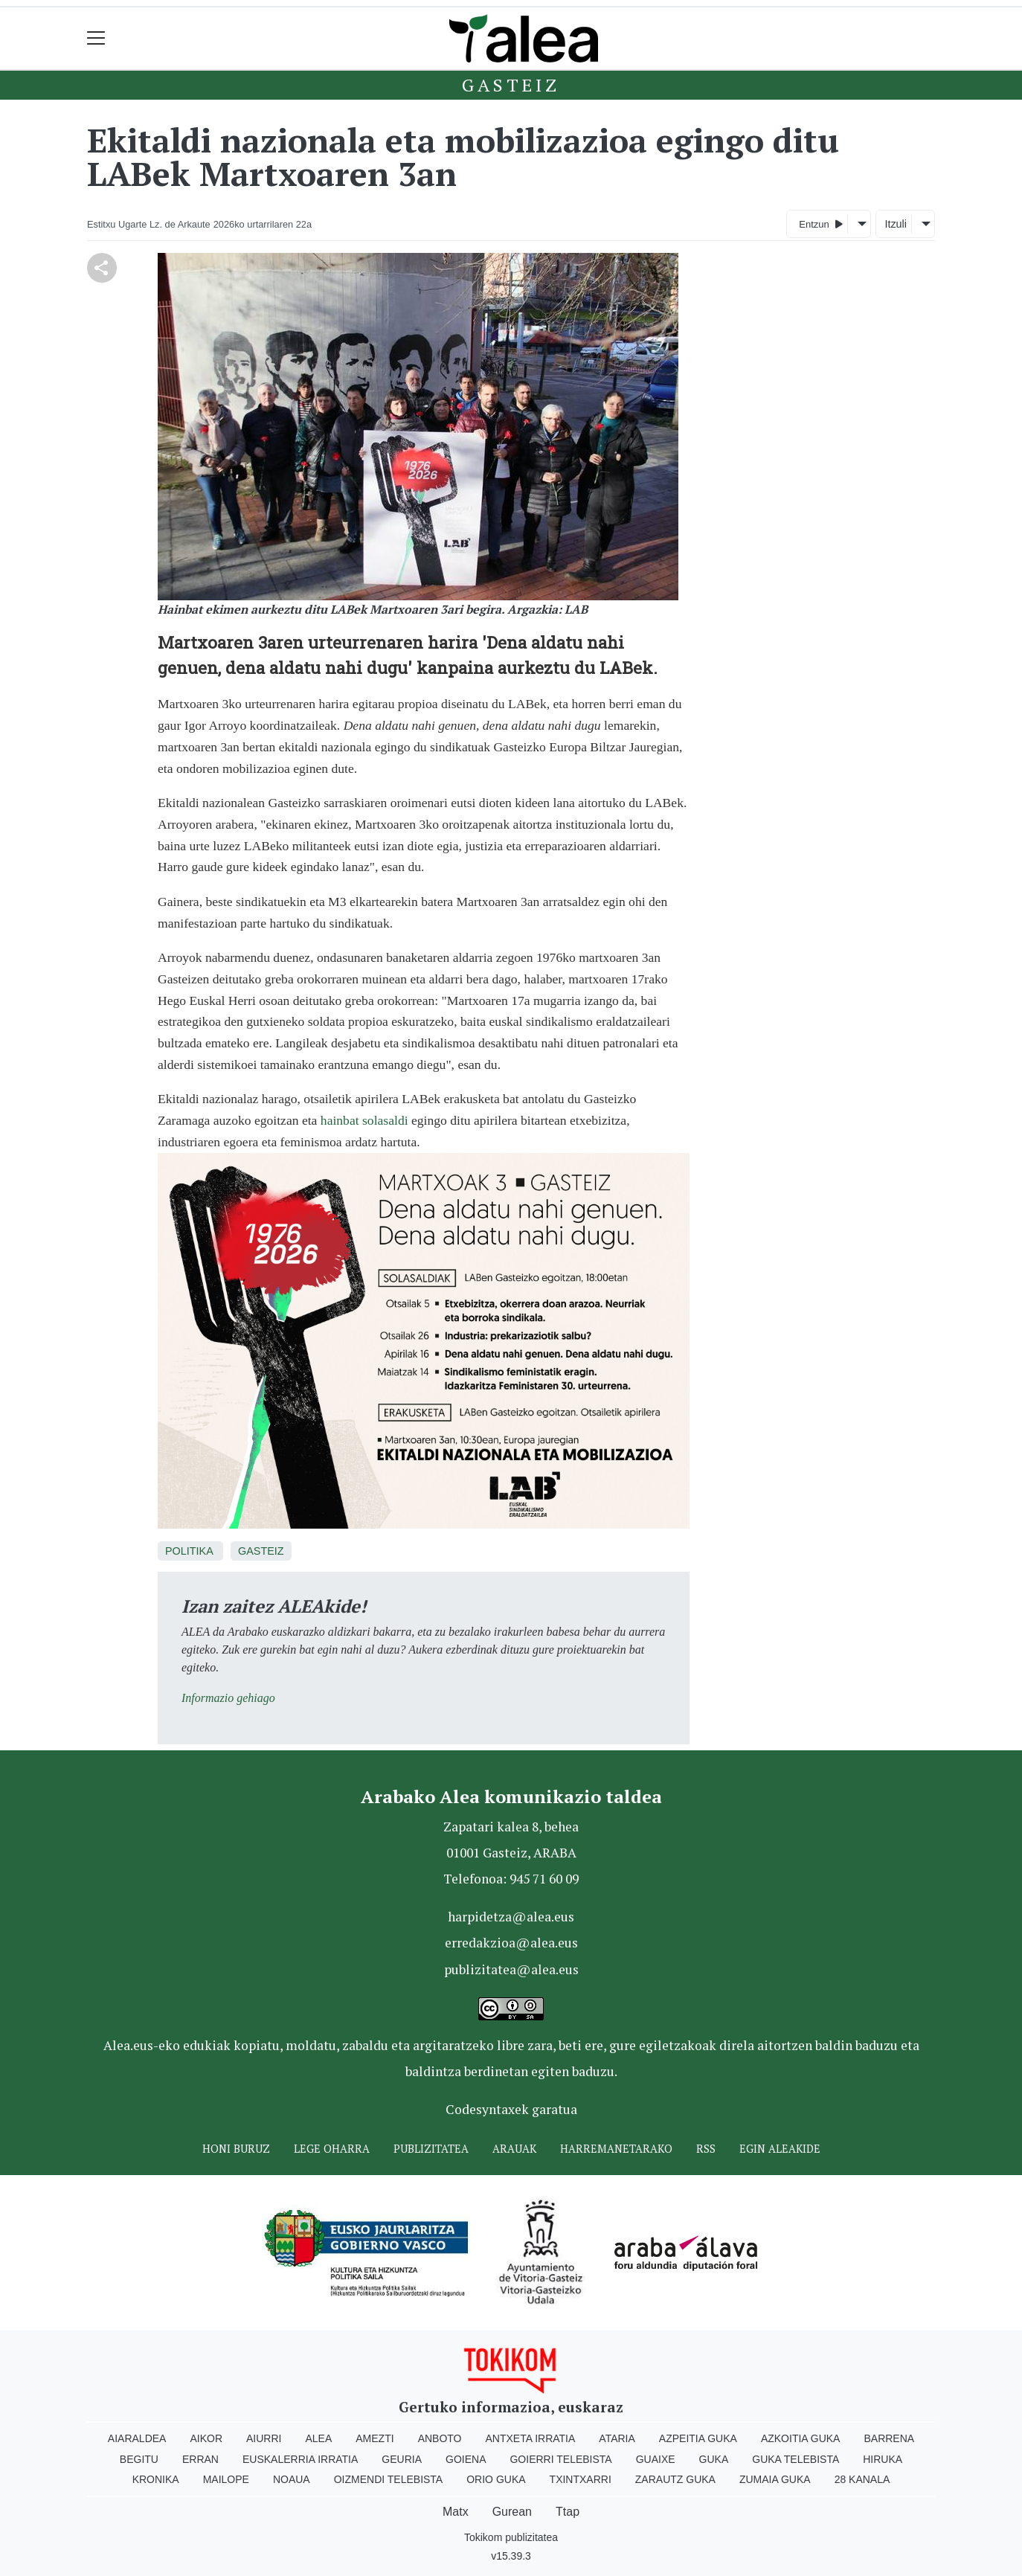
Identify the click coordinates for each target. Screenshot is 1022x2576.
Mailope (226, 2479)
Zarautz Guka (675, 2479)
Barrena (889, 2438)
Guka (714, 2459)
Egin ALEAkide (779, 2149)
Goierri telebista (560, 2459)
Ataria (617, 2438)
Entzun (821, 223)
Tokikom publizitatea (511, 2537)
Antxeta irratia (531, 2438)
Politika (189, 1551)
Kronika (155, 2479)
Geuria (402, 2459)
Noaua (291, 2479)
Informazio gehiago (228, 1698)
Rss (706, 2149)
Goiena (466, 2459)
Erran (200, 2459)
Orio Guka (495, 2479)
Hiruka (882, 2459)
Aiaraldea (137, 2438)
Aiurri (263, 2438)
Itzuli (895, 224)
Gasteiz (511, 85)
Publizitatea (431, 2149)
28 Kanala (862, 2479)
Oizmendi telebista (388, 2479)
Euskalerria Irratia (300, 2459)
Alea (318, 2438)
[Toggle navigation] (96, 38)
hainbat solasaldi (364, 1120)
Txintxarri (580, 2479)
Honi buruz (236, 2149)
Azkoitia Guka (801, 2438)
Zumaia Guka (775, 2479)
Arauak (514, 2149)
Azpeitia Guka (698, 2438)
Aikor (206, 2438)
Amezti (374, 2438)
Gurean (512, 2511)
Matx (456, 2511)
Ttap (567, 2511)
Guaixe (655, 2459)
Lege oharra (332, 2149)
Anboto (440, 2438)
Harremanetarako (616, 2149)
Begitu (139, 2459)
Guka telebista (795, 2459)
